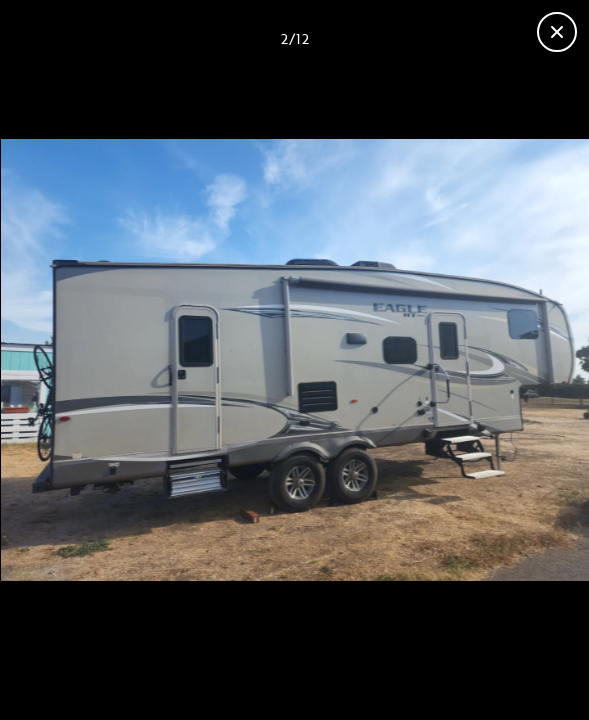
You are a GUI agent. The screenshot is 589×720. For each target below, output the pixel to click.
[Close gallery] (557, 32)
